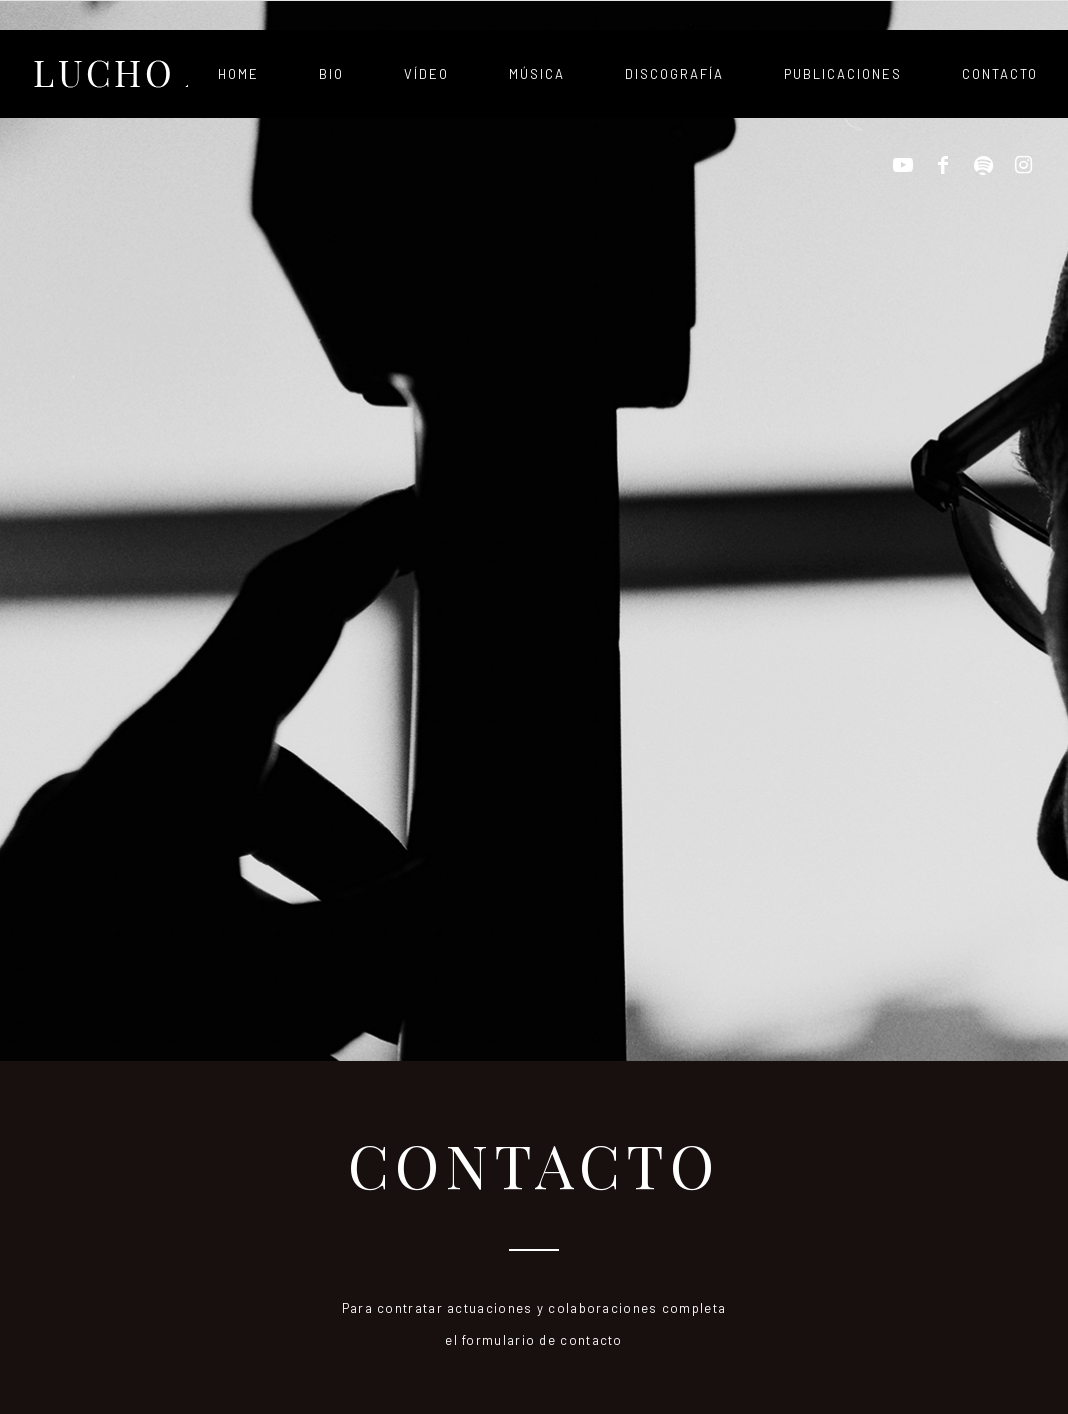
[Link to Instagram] (1023, 165)
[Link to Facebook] (943, 165)
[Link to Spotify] (983, 165)
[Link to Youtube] (903, 165)
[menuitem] (238, 74)
